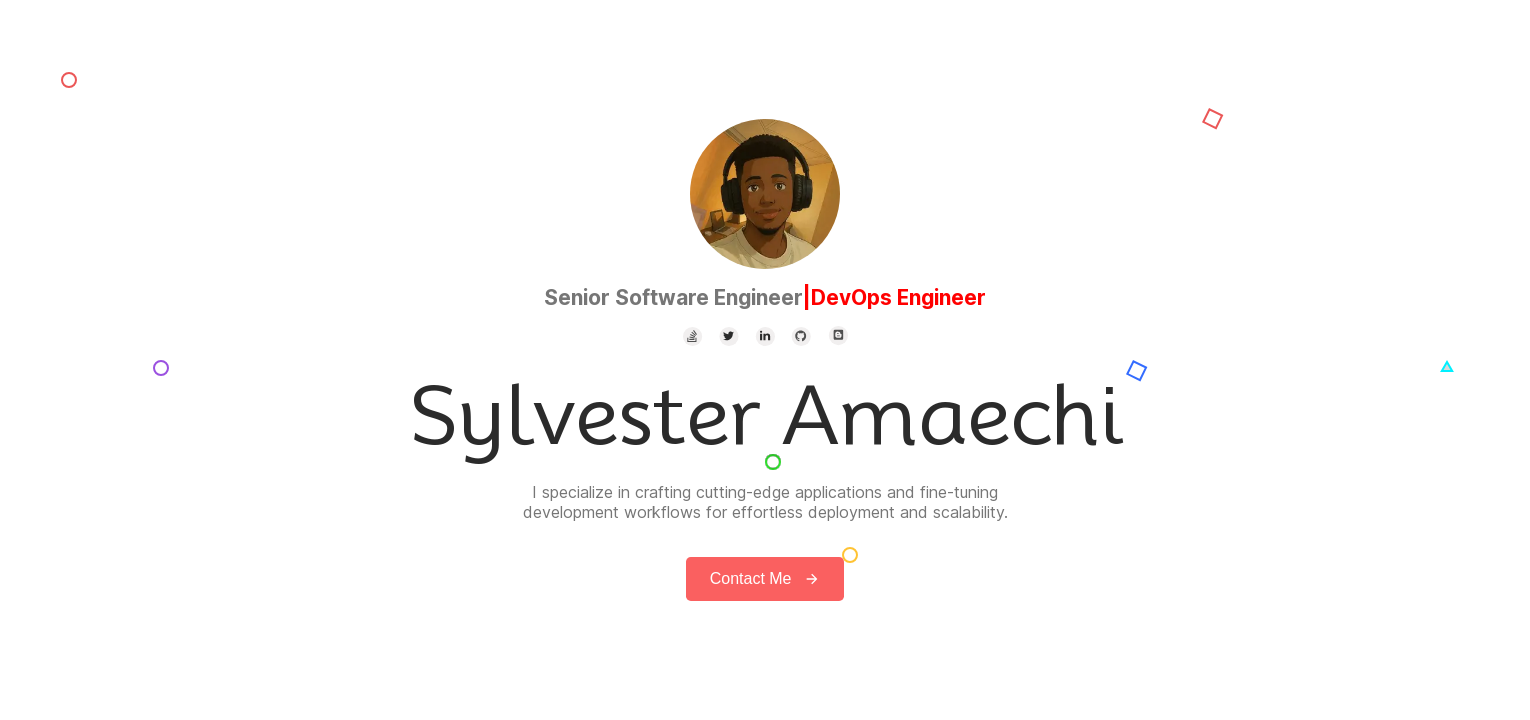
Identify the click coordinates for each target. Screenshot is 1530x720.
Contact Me (765, 578)
